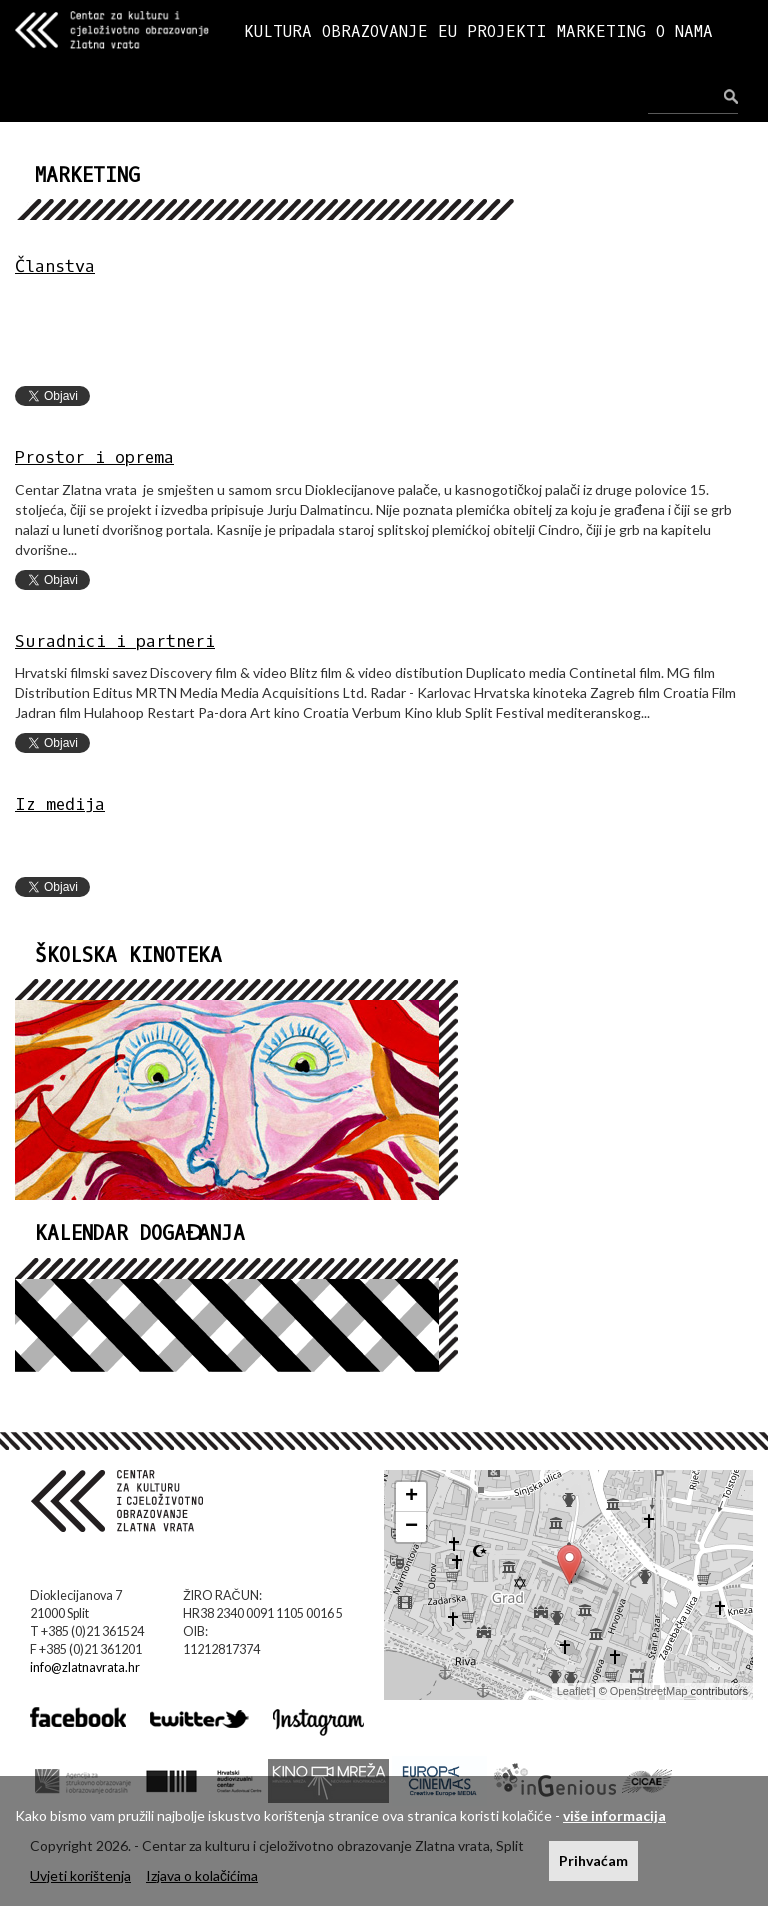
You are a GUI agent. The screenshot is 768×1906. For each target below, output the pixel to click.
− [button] (411, 1527)
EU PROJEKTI (492, 31)
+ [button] (411, 1497)
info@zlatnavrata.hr (85, 1667)
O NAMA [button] (684, 31)
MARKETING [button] (601, 31)
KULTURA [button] (278, 31)
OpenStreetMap (649, 1691)
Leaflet (573, 1691)
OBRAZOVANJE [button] (375, 31)
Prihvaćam (593, 1860)
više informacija (614, 1815)
